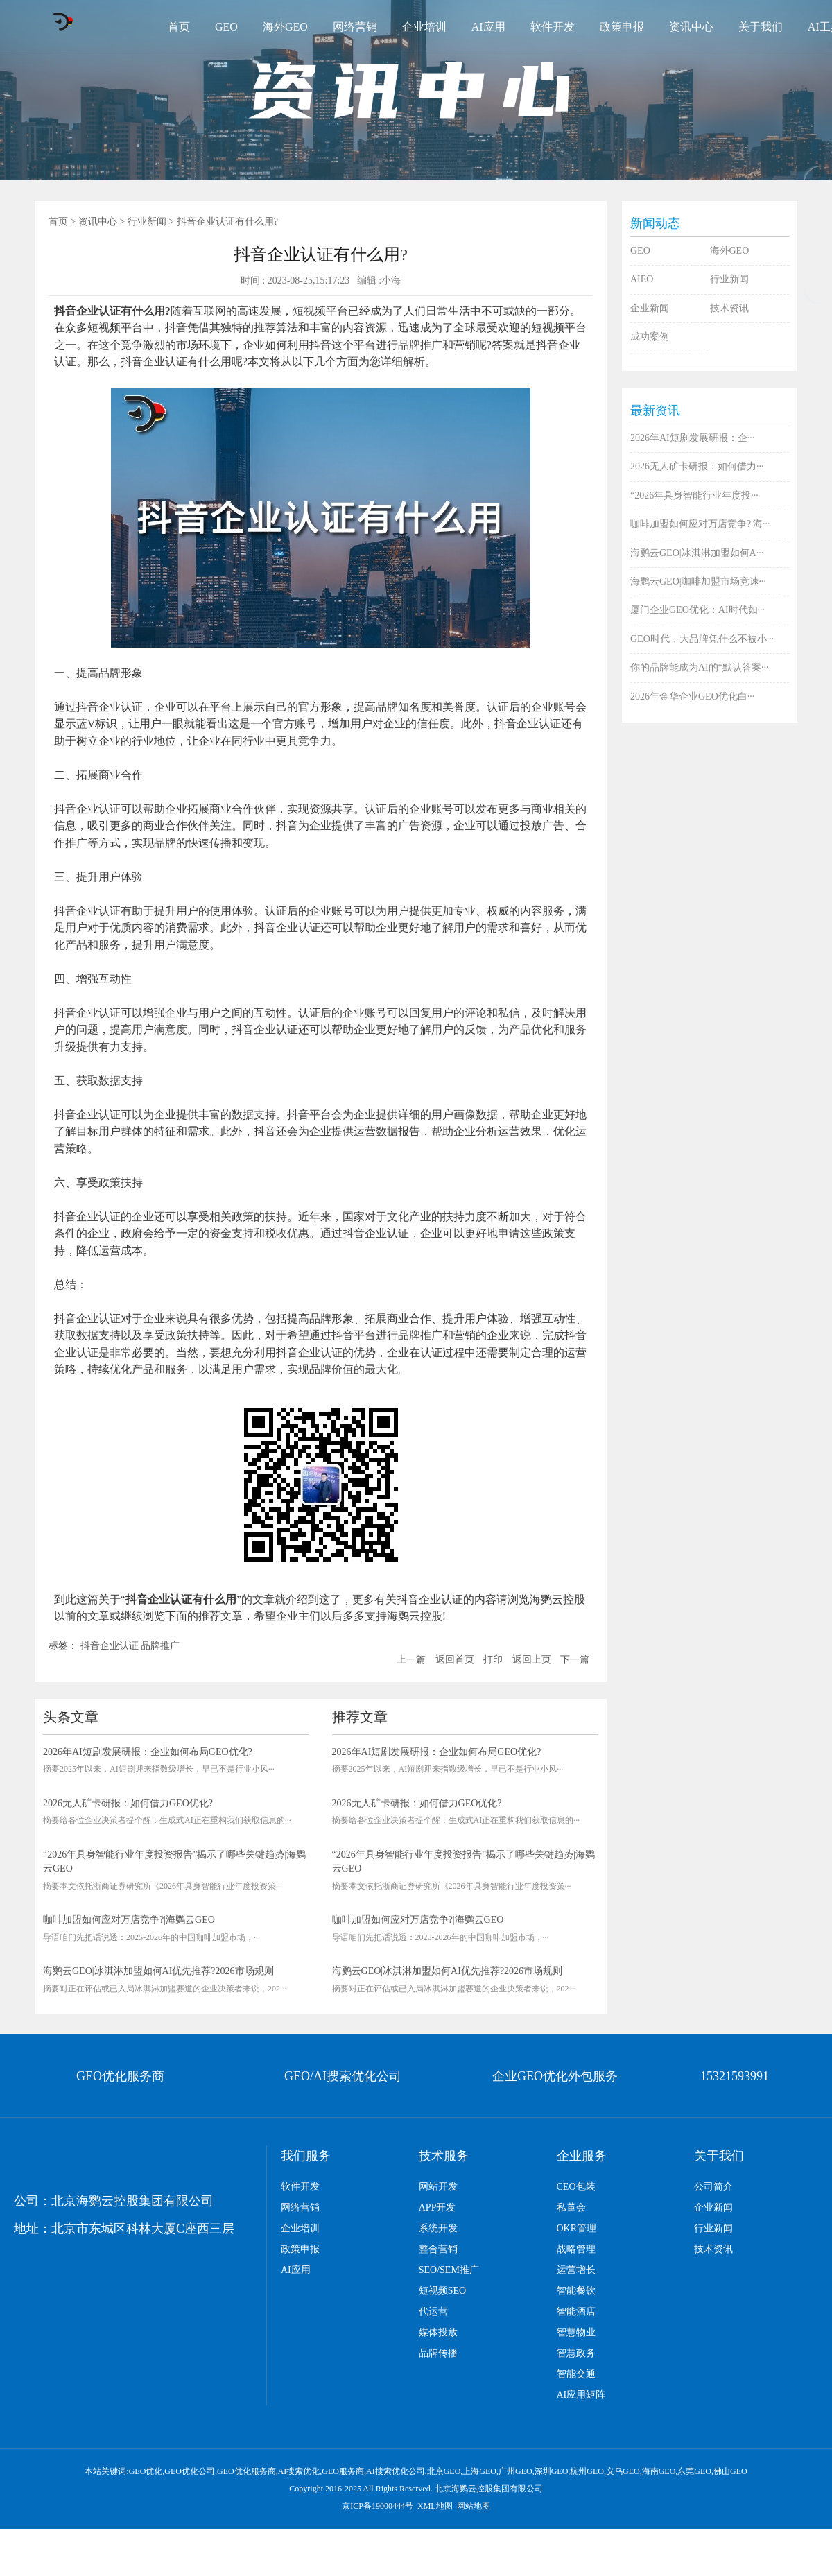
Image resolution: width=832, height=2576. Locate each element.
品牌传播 (438, 2353)
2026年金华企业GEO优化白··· (692, 696)
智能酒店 (576, 2311)
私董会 (571, 2207)
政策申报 (622, 27)
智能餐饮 (576, 2290)
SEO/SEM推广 (449, 2270)
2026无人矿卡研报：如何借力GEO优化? (128, 1803)
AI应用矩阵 (581, 2394)
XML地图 (435, 2506)
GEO (226, 27)
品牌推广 (160, 1646)
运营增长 (576, 2270)
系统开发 (438, 2228)
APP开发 (437, 2207)
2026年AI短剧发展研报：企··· (692, 438)
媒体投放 (438, 2332)
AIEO (641, 279)
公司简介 (713, 2186)
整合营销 (438, 2249)
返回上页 (531, 1659)
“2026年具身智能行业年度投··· (694, 495)
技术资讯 (729, 308)
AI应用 (488, 27)
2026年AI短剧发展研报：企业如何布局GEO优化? (147, 1752)
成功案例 (649, 336)
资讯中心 (691, 27)
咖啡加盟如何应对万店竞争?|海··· (700, 524)
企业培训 (424, 27)
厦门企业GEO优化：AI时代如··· (697, 610)
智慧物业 (576, 2332)
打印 (493, 1659)
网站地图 (473, 2506)
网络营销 (355, 27)
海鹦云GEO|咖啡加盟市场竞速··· (698, 581)
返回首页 (454, 1659)
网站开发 (438, 2186)
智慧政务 (576, 2353)
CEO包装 (576, 2186)
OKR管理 (577, 2228)
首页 (179, 27)
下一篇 (574, 1659)
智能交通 (576, 2374)
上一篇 (411, 1659)
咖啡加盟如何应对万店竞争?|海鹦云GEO (129, 1919)
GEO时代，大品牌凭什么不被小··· (702, 639)
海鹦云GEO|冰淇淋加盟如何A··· (696, 553)
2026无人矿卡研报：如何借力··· (697, 466)
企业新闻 (649, 308)
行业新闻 (147, 221)
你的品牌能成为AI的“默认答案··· (699, 667)
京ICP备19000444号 (377, 2506)
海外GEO (285, 27)
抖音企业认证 (109, 1646)
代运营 (433, 2311)
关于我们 (760, 27)
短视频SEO (442, 2290)
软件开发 (552, 27)
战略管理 (576, 2249)
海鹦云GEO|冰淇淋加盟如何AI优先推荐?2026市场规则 (158, 1971)
